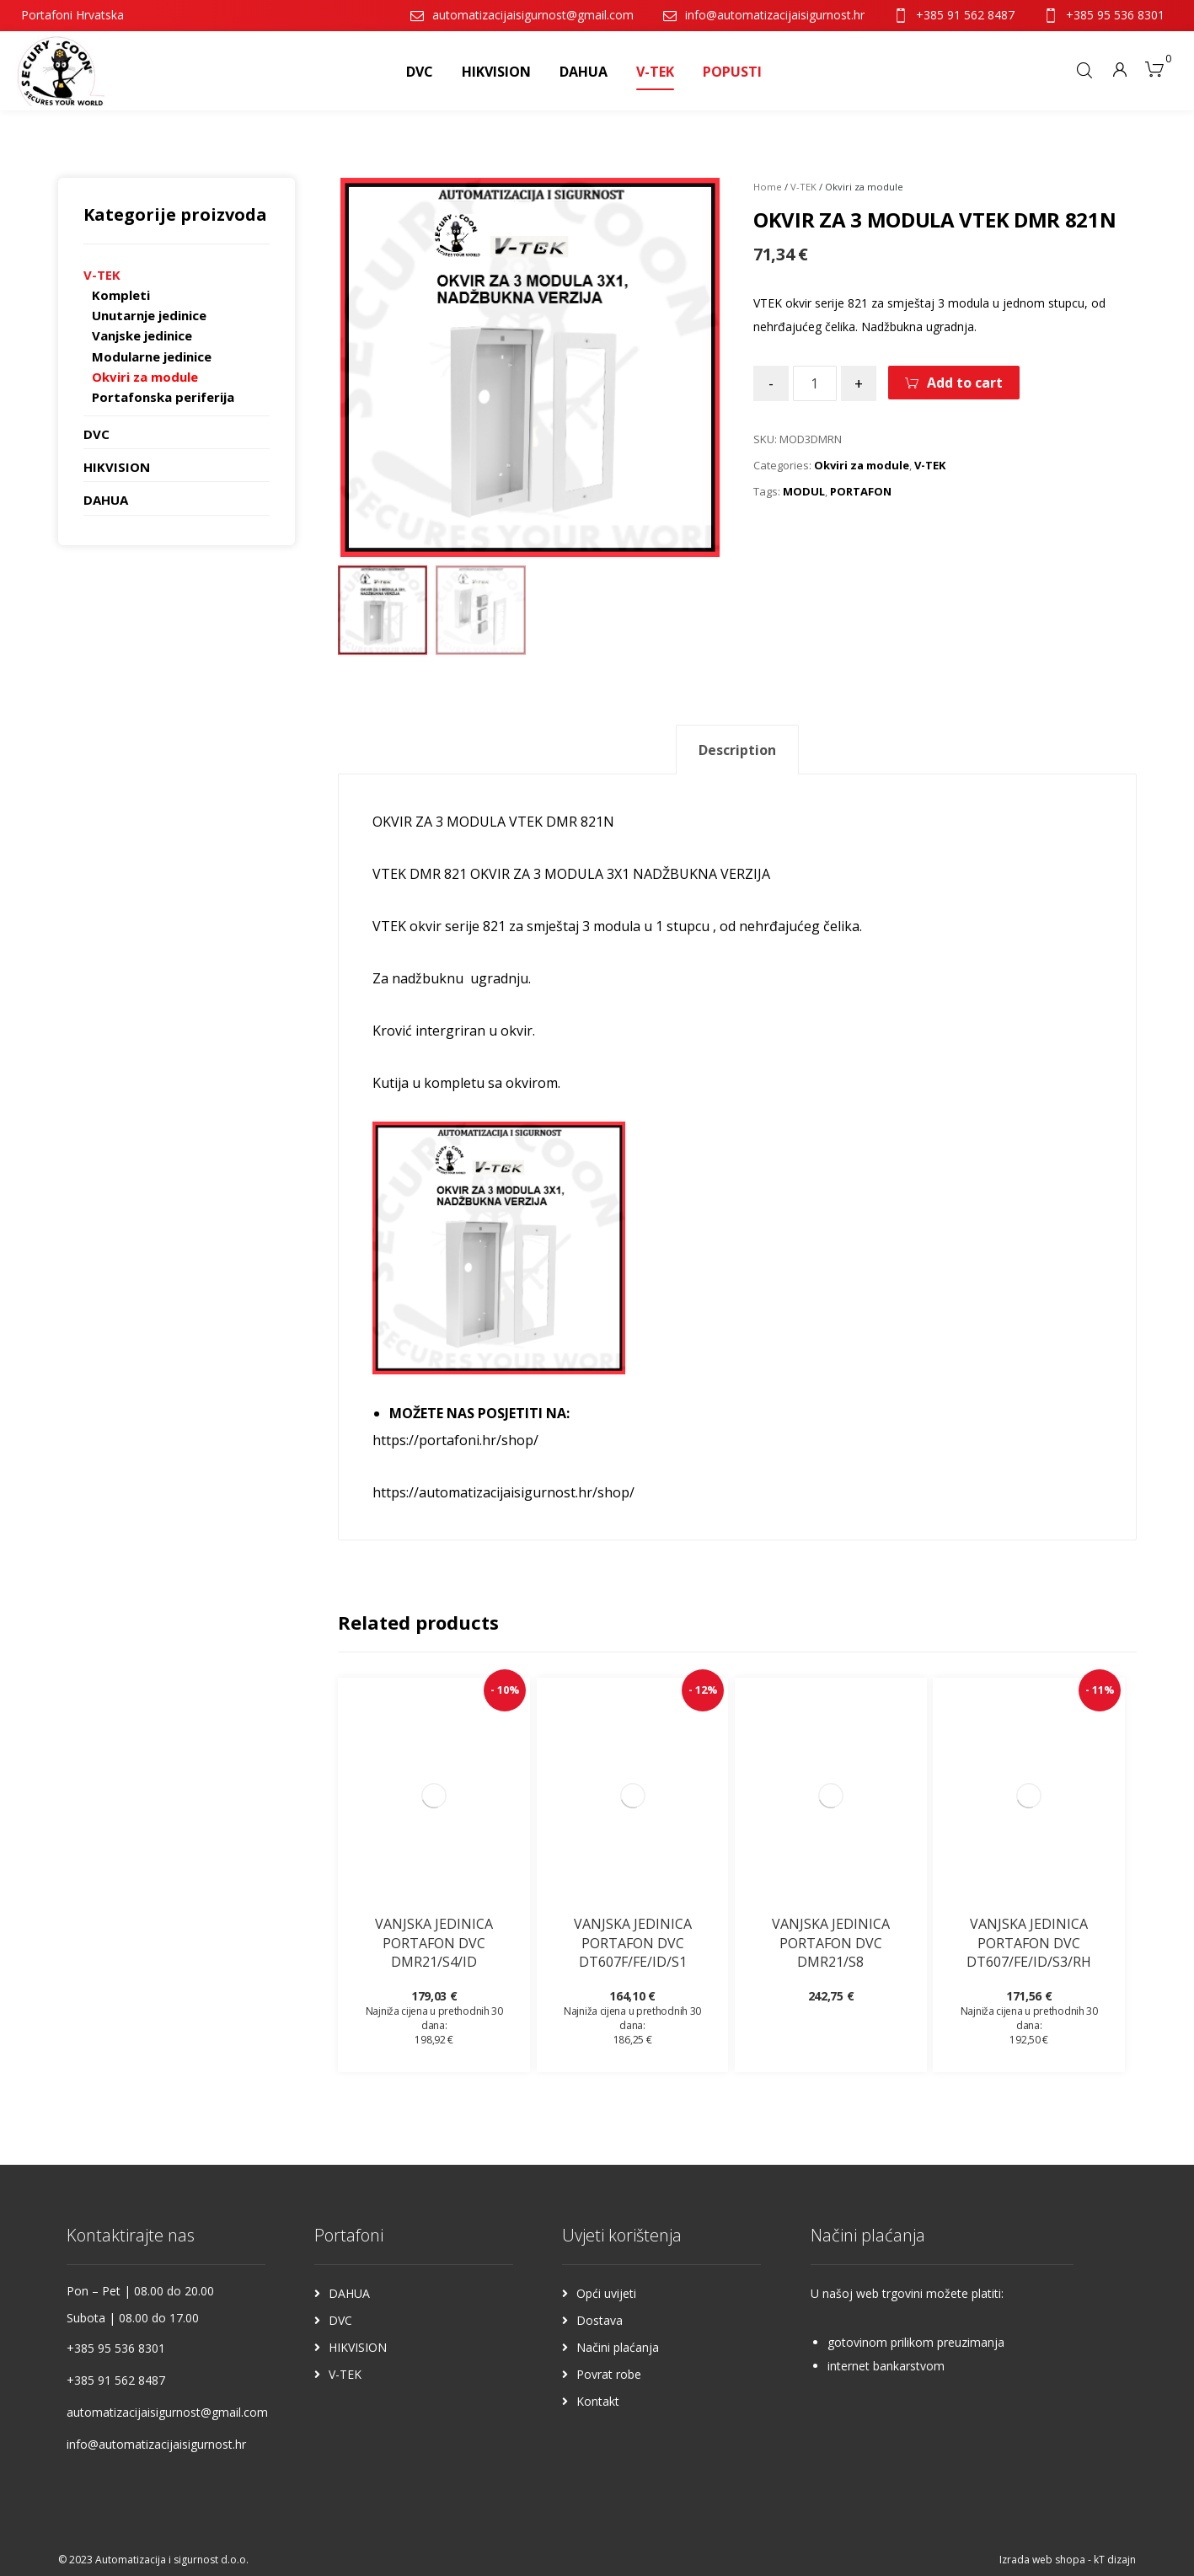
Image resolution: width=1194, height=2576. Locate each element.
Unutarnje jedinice (149, 315)
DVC (96, 434)
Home (767, 186)
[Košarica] (1154, 67)
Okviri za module (861, 465)
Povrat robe (608, 2374)
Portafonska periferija (163, 396)
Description (737, 750)
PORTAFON (860, 491)
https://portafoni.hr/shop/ (455, 1440)
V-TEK (803, 186)
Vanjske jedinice (142, 335)
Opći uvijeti (606, 2293)
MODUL (804, 491)
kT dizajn (1115, 2559)
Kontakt (597, 2401)
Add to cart (965, 382)
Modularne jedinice (151, 356)
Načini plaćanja (617, 2347)
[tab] (737, 749)
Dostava (599, 2320)
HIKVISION (116, 466)
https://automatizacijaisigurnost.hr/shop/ (503, 1492)
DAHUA (105, 499)
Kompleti (121, 295)
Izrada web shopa (1042, 2559)
